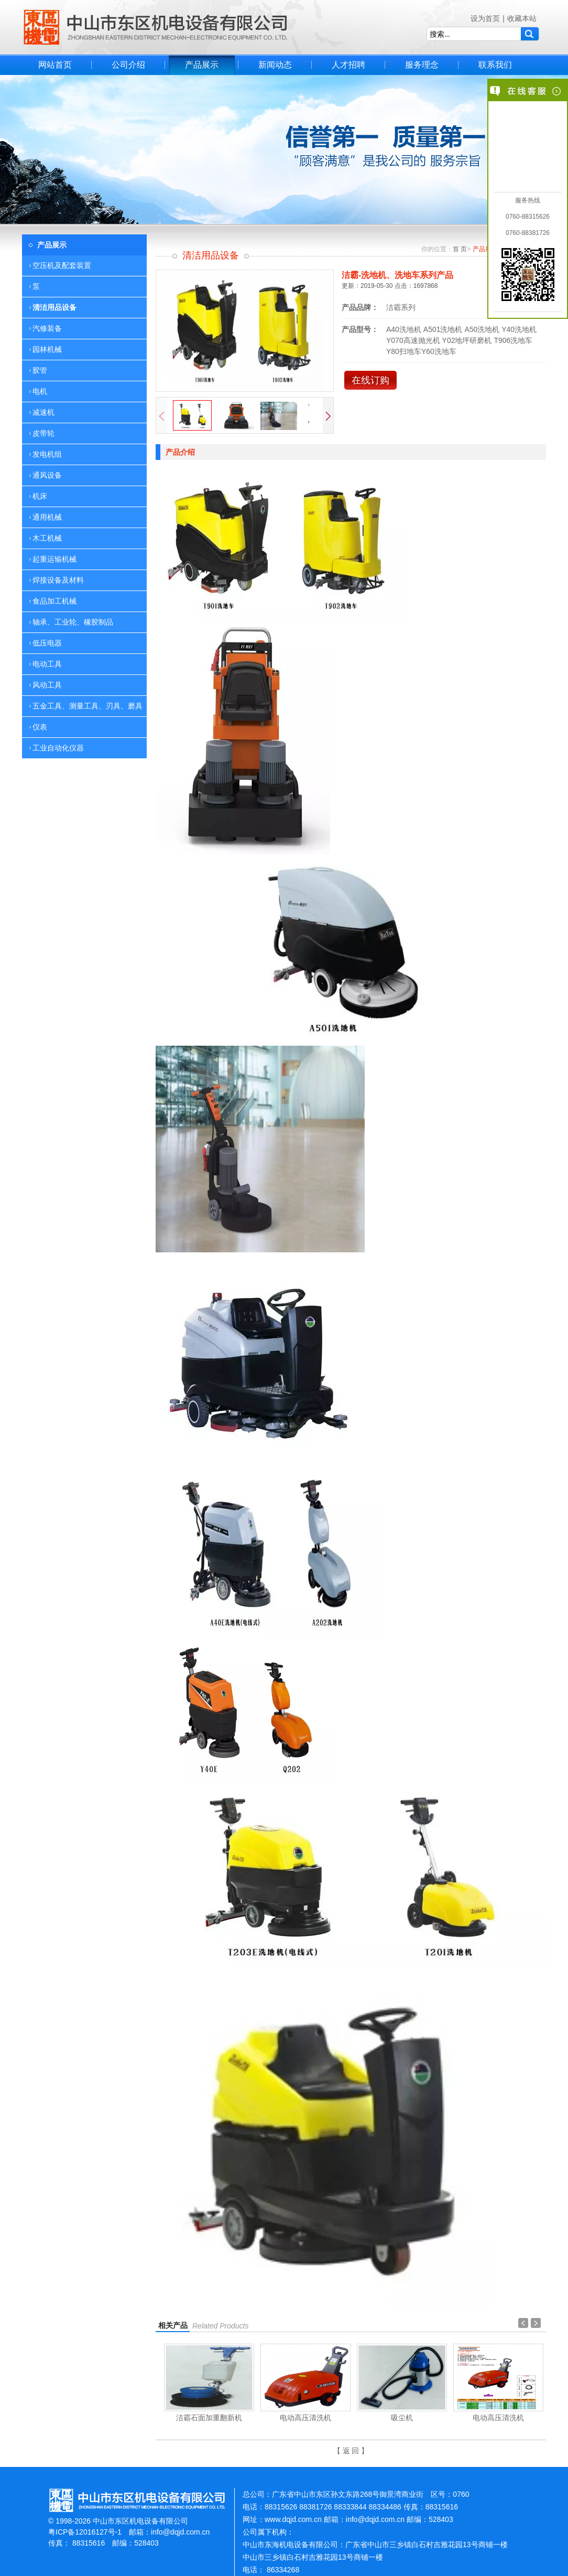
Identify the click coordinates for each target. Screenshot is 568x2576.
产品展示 (202, 64)
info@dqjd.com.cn (180, 2532)
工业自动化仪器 (58, 748)
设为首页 (485, 18)
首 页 (460, 249)
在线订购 (370, 380)
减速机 (43, 412)
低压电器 (47, 643)
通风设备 (47, 475)
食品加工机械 (54, 601)
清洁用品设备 (54, 307)
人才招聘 (348, 64)
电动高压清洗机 (305, 2417)
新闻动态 (275, 64)
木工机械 (47, 538)
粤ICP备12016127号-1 (85, 2532)
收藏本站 (522, 18)
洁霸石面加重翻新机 (209, 2417)
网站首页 (55, 64)
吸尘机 (402, 2417)
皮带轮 (43, 433)
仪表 (39, 727)
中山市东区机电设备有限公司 (155, 27)
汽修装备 (47, 328)
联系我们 (495, 64)
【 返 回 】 (351, 2450)
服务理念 (422, 64)
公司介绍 (128, 64)
